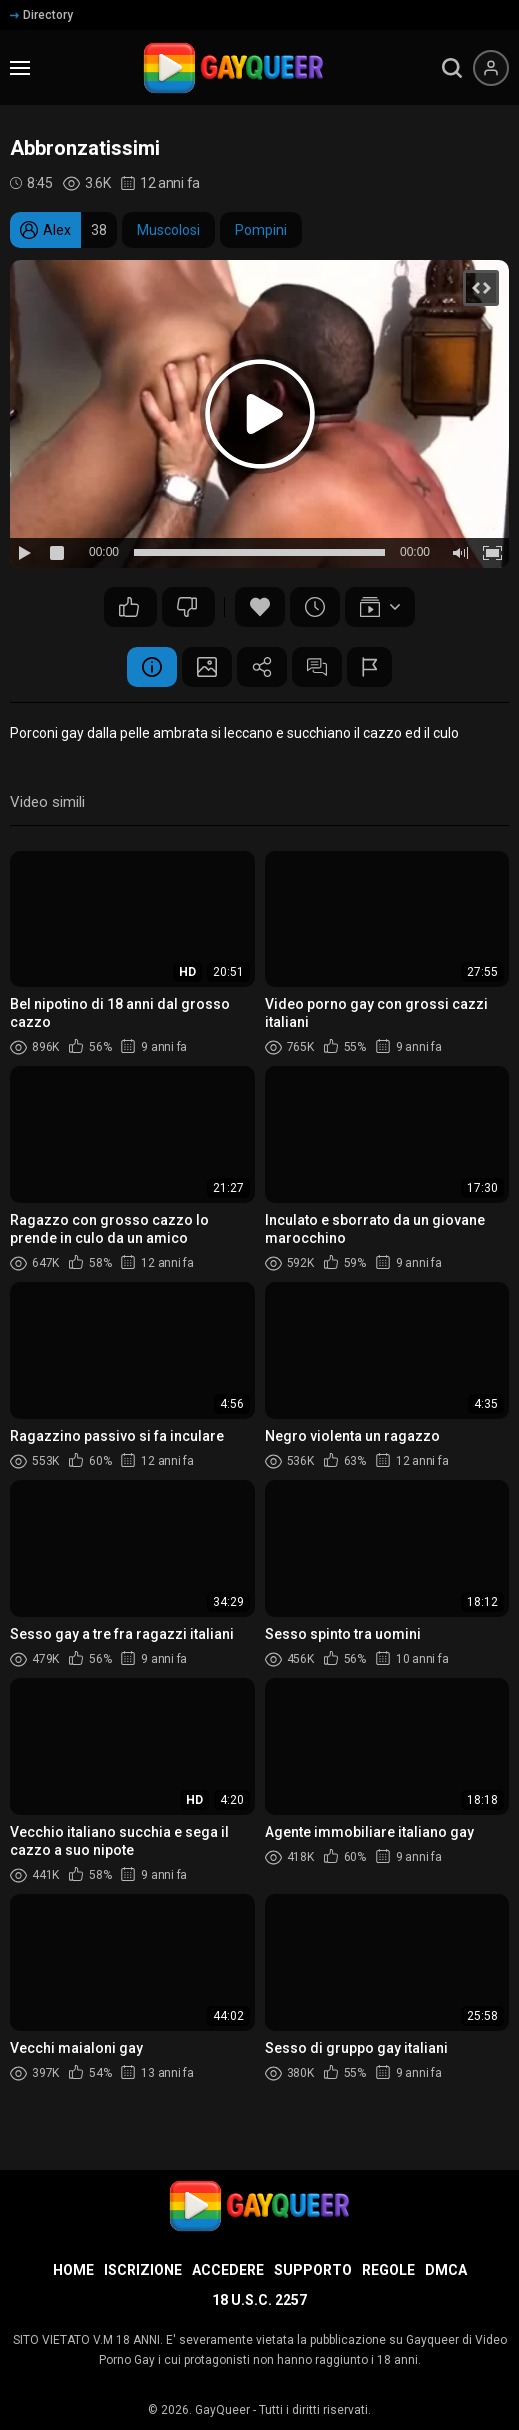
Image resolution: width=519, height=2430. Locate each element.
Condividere (262, 667)
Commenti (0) (317, 667)
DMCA (446, 2270)
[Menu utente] (491, 68)
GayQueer (222, 2410)
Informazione (152, 667)
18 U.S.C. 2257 (259, 2300)
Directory (41, 15)
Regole (388, 2270)
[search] (452, 68)
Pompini (261, 230)
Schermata (207, 667)
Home (73, 2270)
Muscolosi (168, 230)
